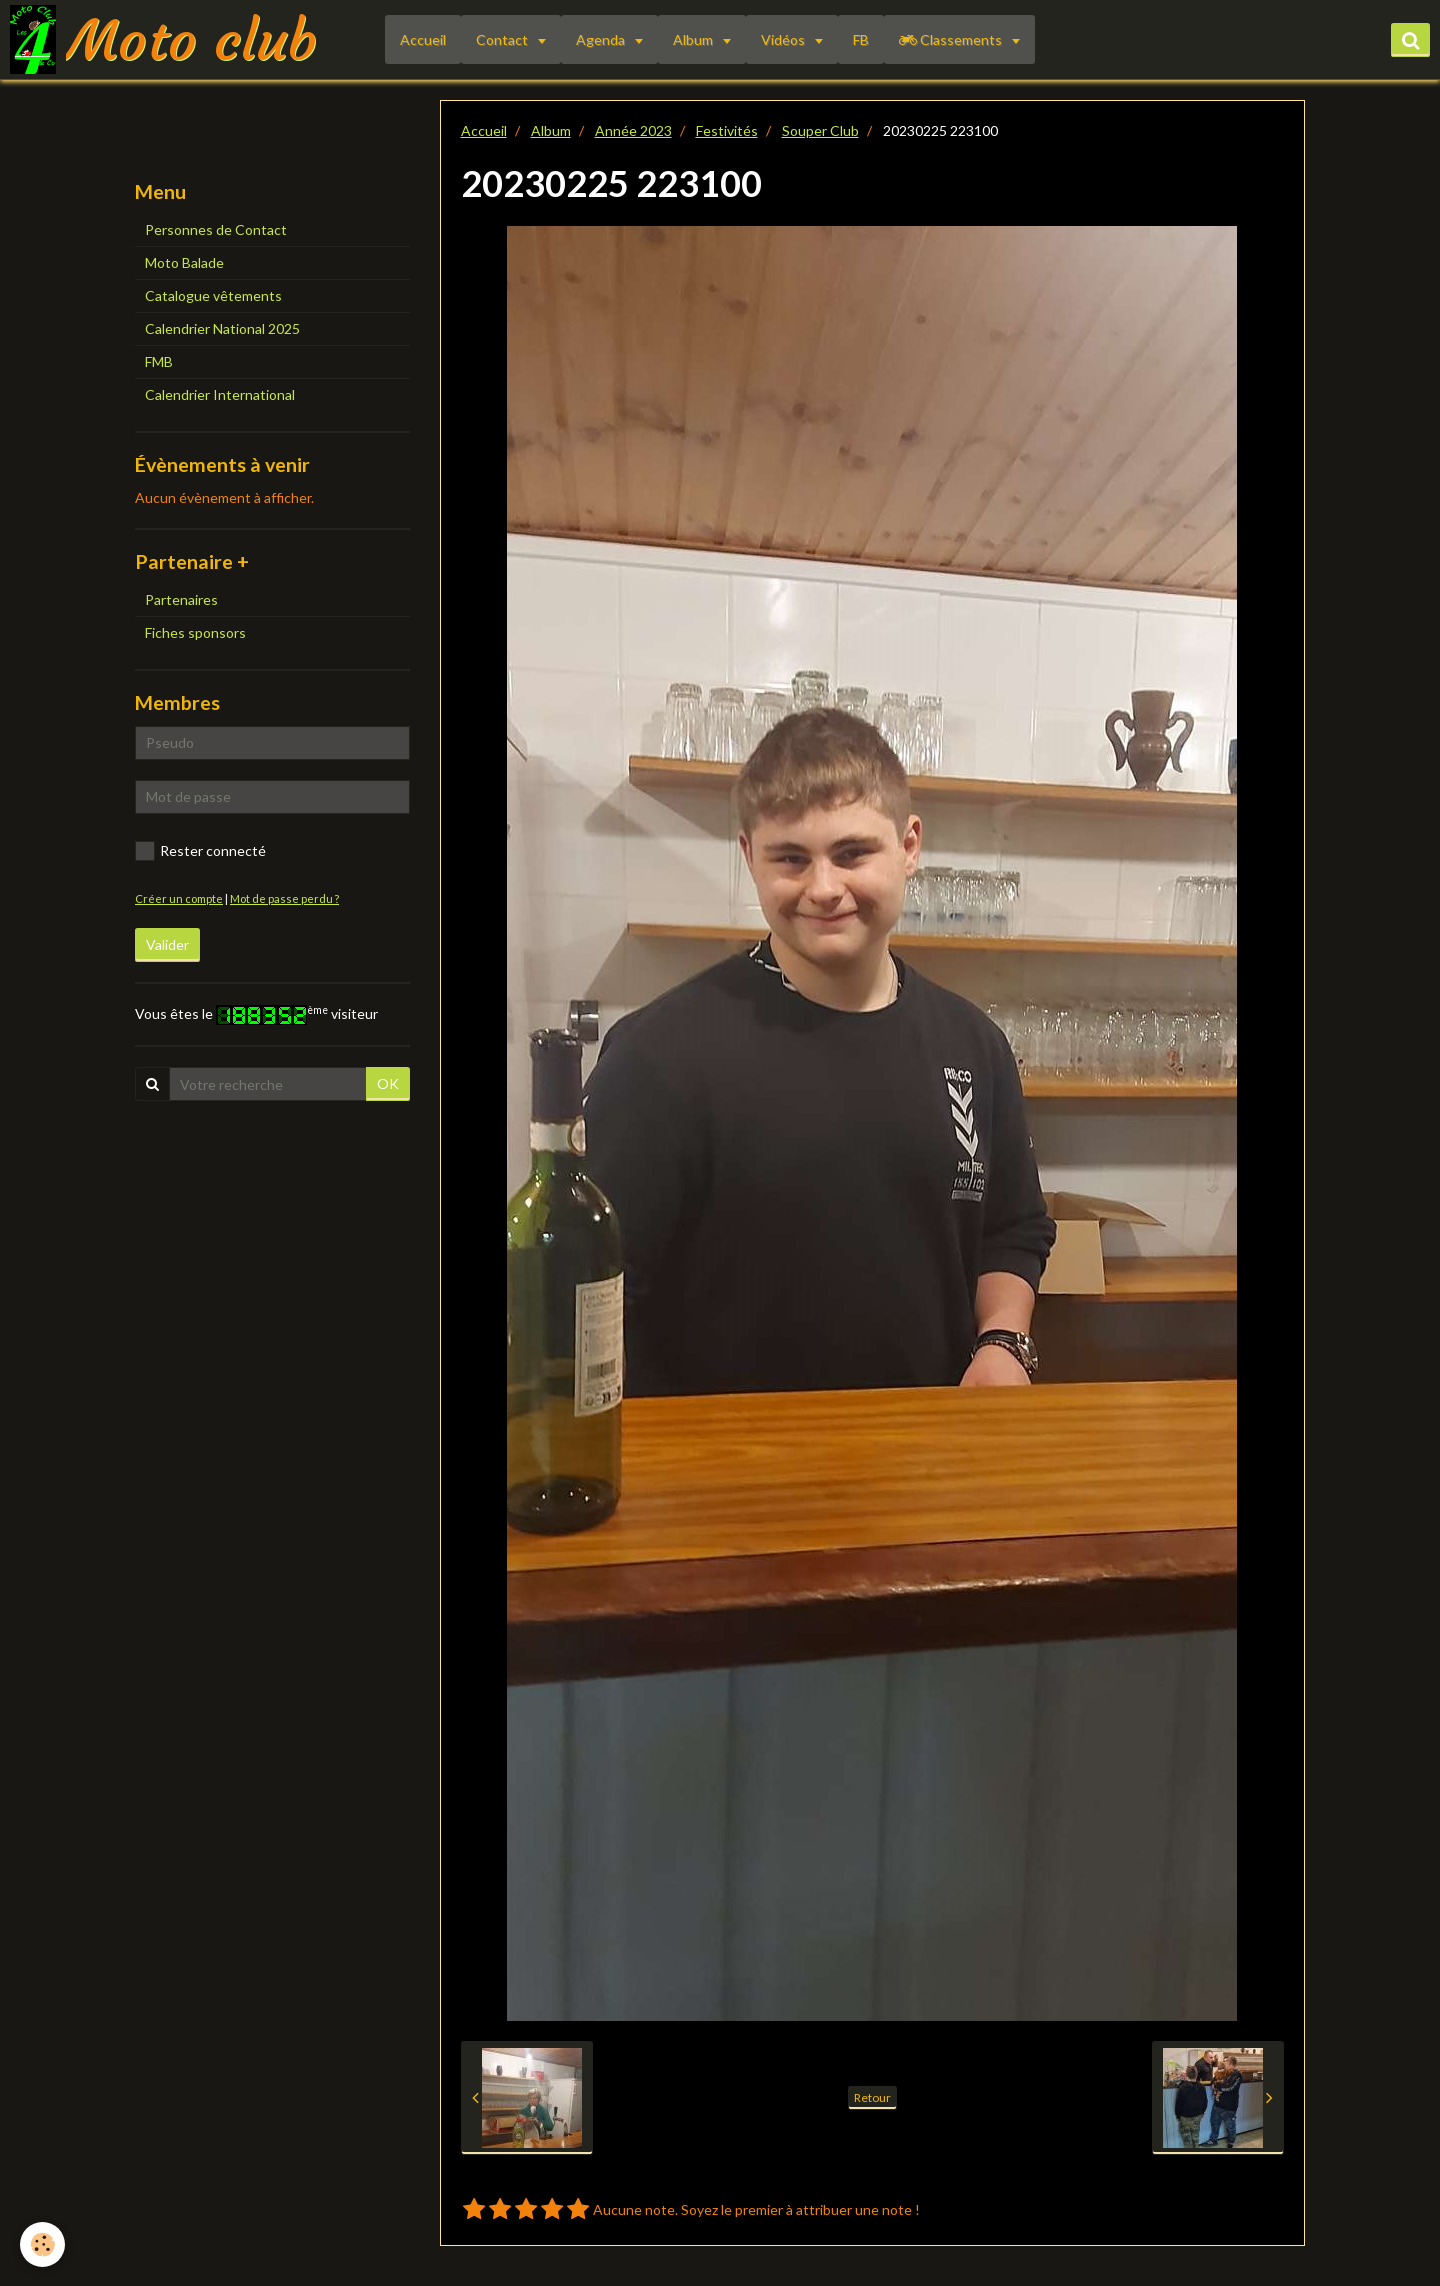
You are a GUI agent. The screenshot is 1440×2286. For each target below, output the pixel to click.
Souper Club (820, 130)
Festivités (727, 130)
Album (694, 39)
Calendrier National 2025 (222, 328)
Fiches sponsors (195, 632)
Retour (872, 2097)
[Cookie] (42, 2244)
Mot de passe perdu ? (284, 898)
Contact (503, 39)
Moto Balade (184, 262)
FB (861, 39)
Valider (167, 944)
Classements (952, 39)
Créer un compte (179, 898)
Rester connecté (200, 851)
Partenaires (181, 599)
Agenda (602, 39)
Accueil (423, 39)
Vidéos (784, 39)
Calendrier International (220, 394)
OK (388, 1083)
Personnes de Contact (216, 229)
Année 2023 (633, 130)
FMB (159, 361)
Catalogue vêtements (213, 295)
